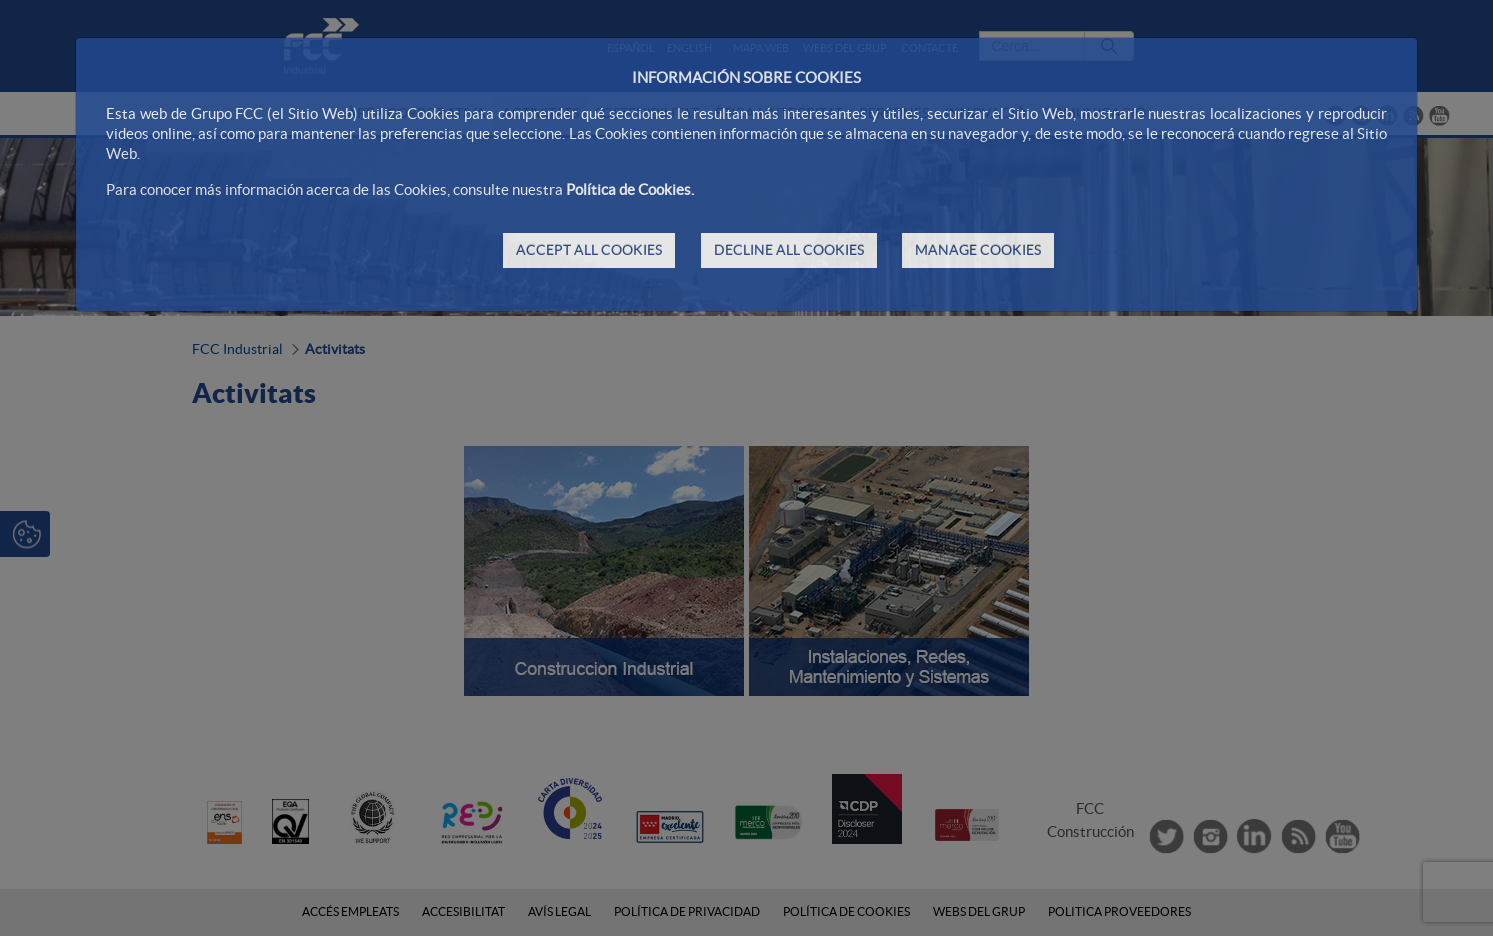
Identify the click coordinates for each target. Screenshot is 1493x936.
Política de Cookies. (630, 189)
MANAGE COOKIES (978, 250)
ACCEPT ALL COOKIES (589, 250)
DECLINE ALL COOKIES (789, 250)
